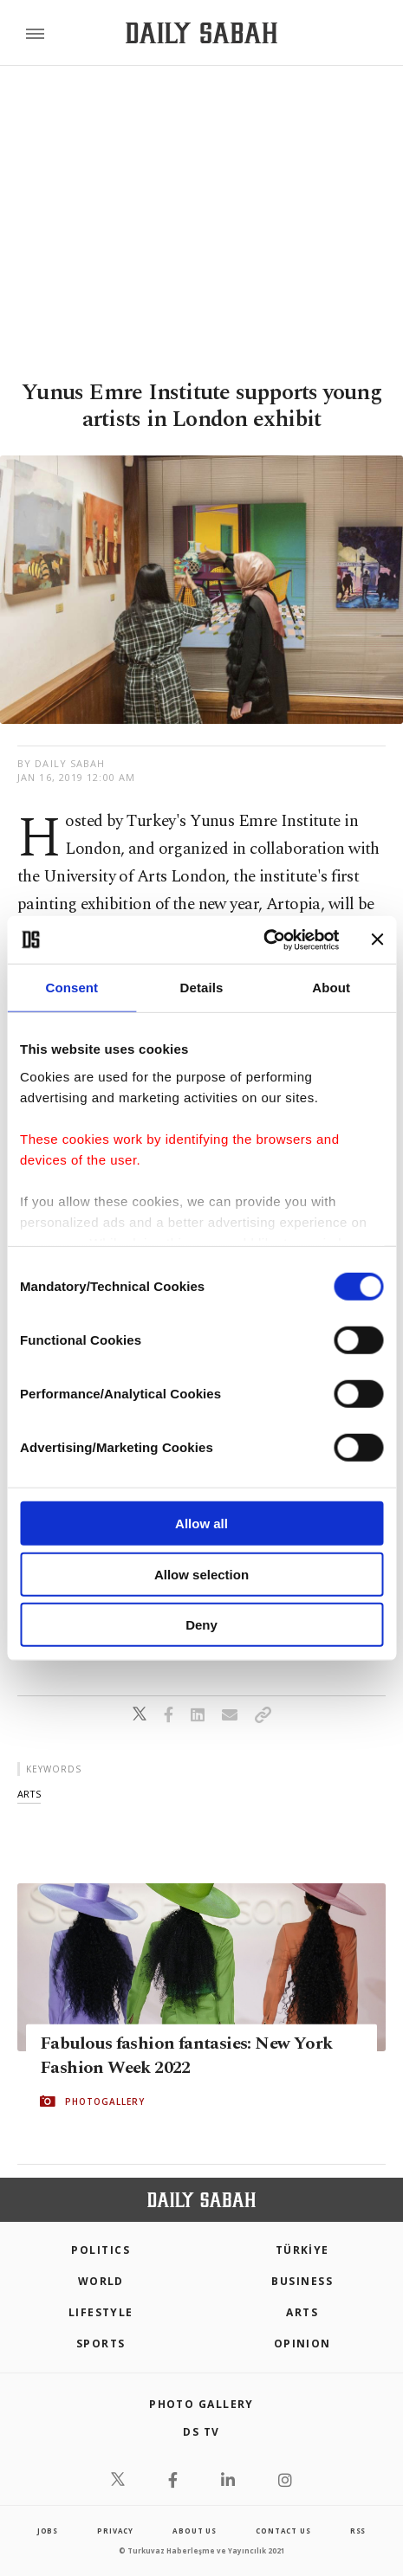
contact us (283, 2530)
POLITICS (100, 2250)
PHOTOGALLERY (105, 2101)
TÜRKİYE (302, 2250)
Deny (201, 1624)
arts (29, 1793)
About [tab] (331, 987)
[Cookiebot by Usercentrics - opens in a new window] (263, 939)
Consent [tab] (71, 987)
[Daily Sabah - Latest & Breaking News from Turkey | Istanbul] (201, 33)
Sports (101, 2343)
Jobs (47, 2530)
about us (194, 2530)
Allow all (201, 1523)
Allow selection (201, 1573)
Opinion (302, 2343)
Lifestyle (100, 2312)
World (101, 2281)
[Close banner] (377, 939)
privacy (115, 2530)
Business (302, 2281)
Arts (302, 2312)
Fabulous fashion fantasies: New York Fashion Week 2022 (186, 2055)
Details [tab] (202, 987)
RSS (358, 2530)
